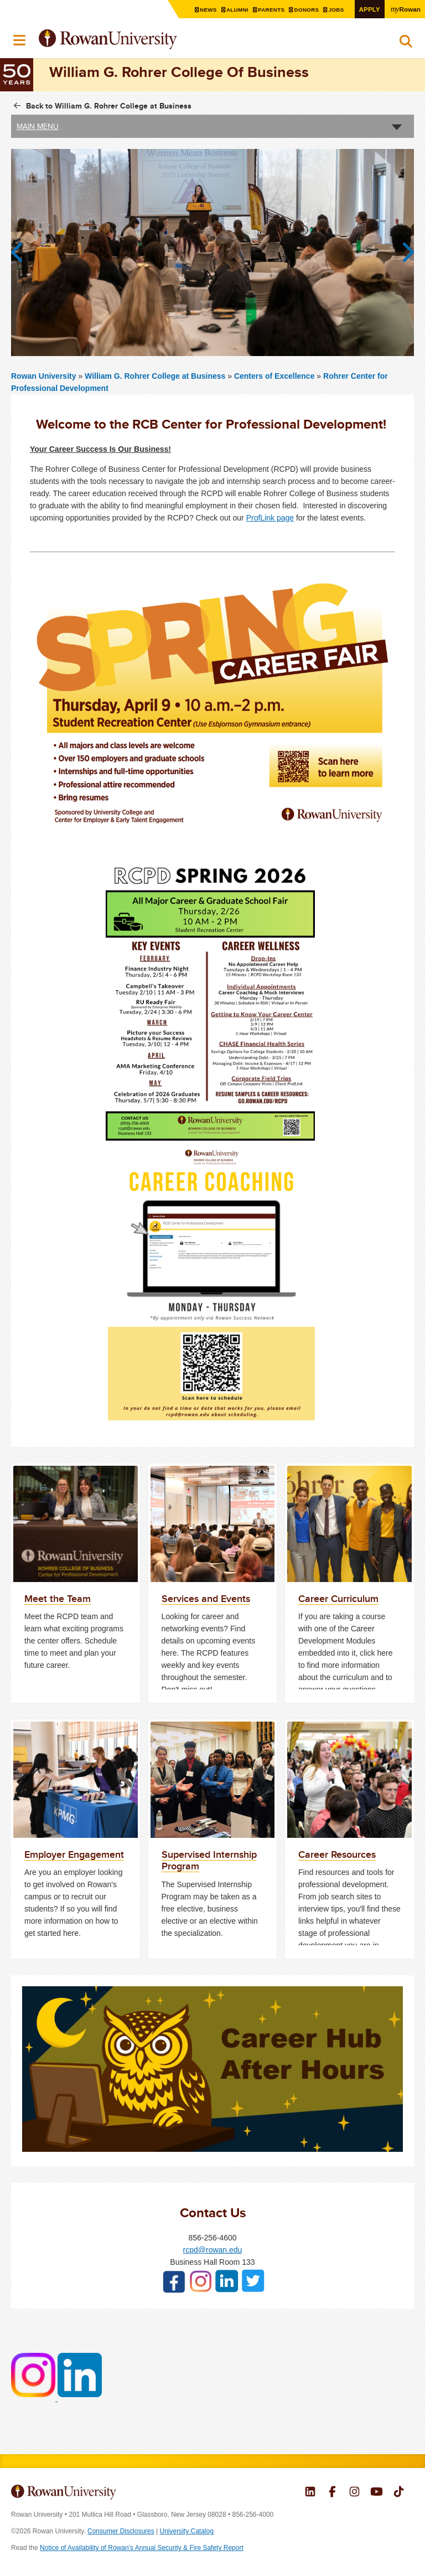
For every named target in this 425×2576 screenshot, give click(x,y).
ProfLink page (270, 517)
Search (406, 44)
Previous (22, 252)
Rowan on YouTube (376, 2493)
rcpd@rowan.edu (212, 2249)
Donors (308, 10)
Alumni (239, 10)
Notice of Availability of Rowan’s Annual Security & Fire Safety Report (141, 2548)
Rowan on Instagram (354, 2493)
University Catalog (187, 2531)
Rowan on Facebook (332, 2493)
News (210, 10)
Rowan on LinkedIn (310, 2493)
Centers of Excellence (274, 376)
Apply (369, 9)
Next (403, 252)
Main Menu (38, 126)
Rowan (406, 8)
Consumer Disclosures (120, 2531)
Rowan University (135, 39)
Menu (20, 40)
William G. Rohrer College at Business (156, 376)
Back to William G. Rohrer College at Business (108, 105)
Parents (272, 10)
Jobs (337, 10)
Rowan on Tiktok (399, 2493)
